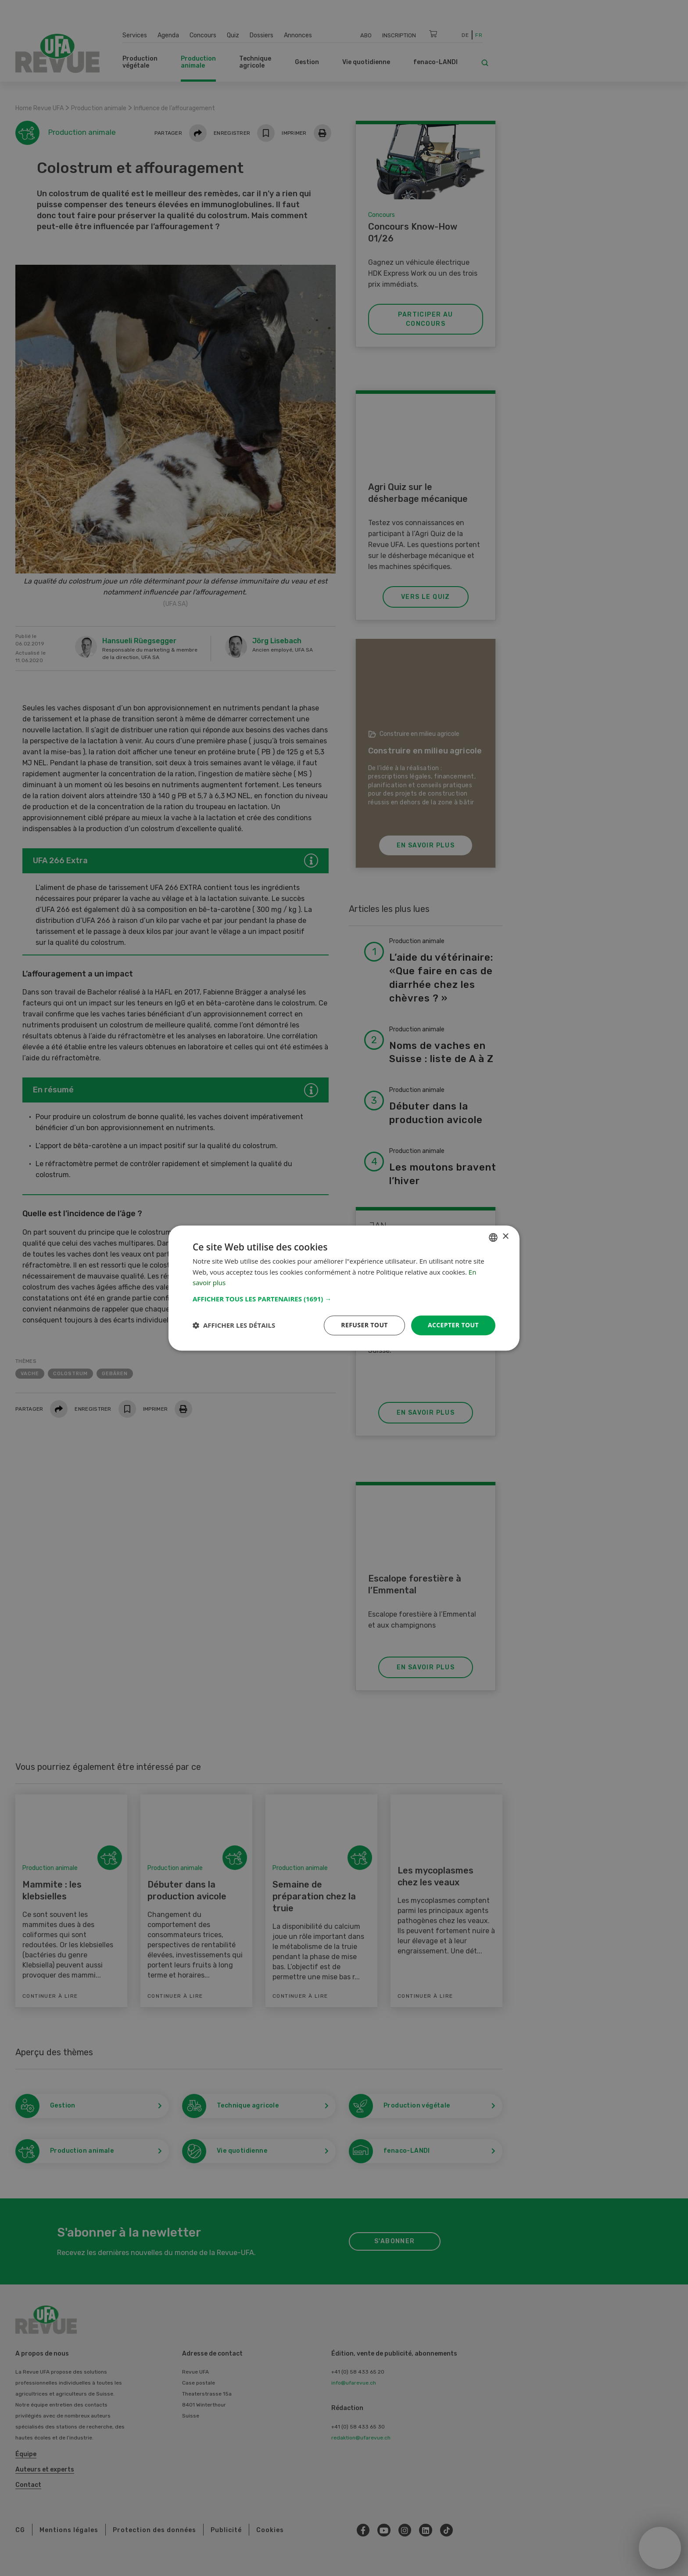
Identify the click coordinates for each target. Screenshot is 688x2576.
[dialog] (344, 1288)
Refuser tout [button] (364, 1325)
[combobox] (493, 1237)
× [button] (505, 1236)
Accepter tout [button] (453, 1325)
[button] (344, 1299)
